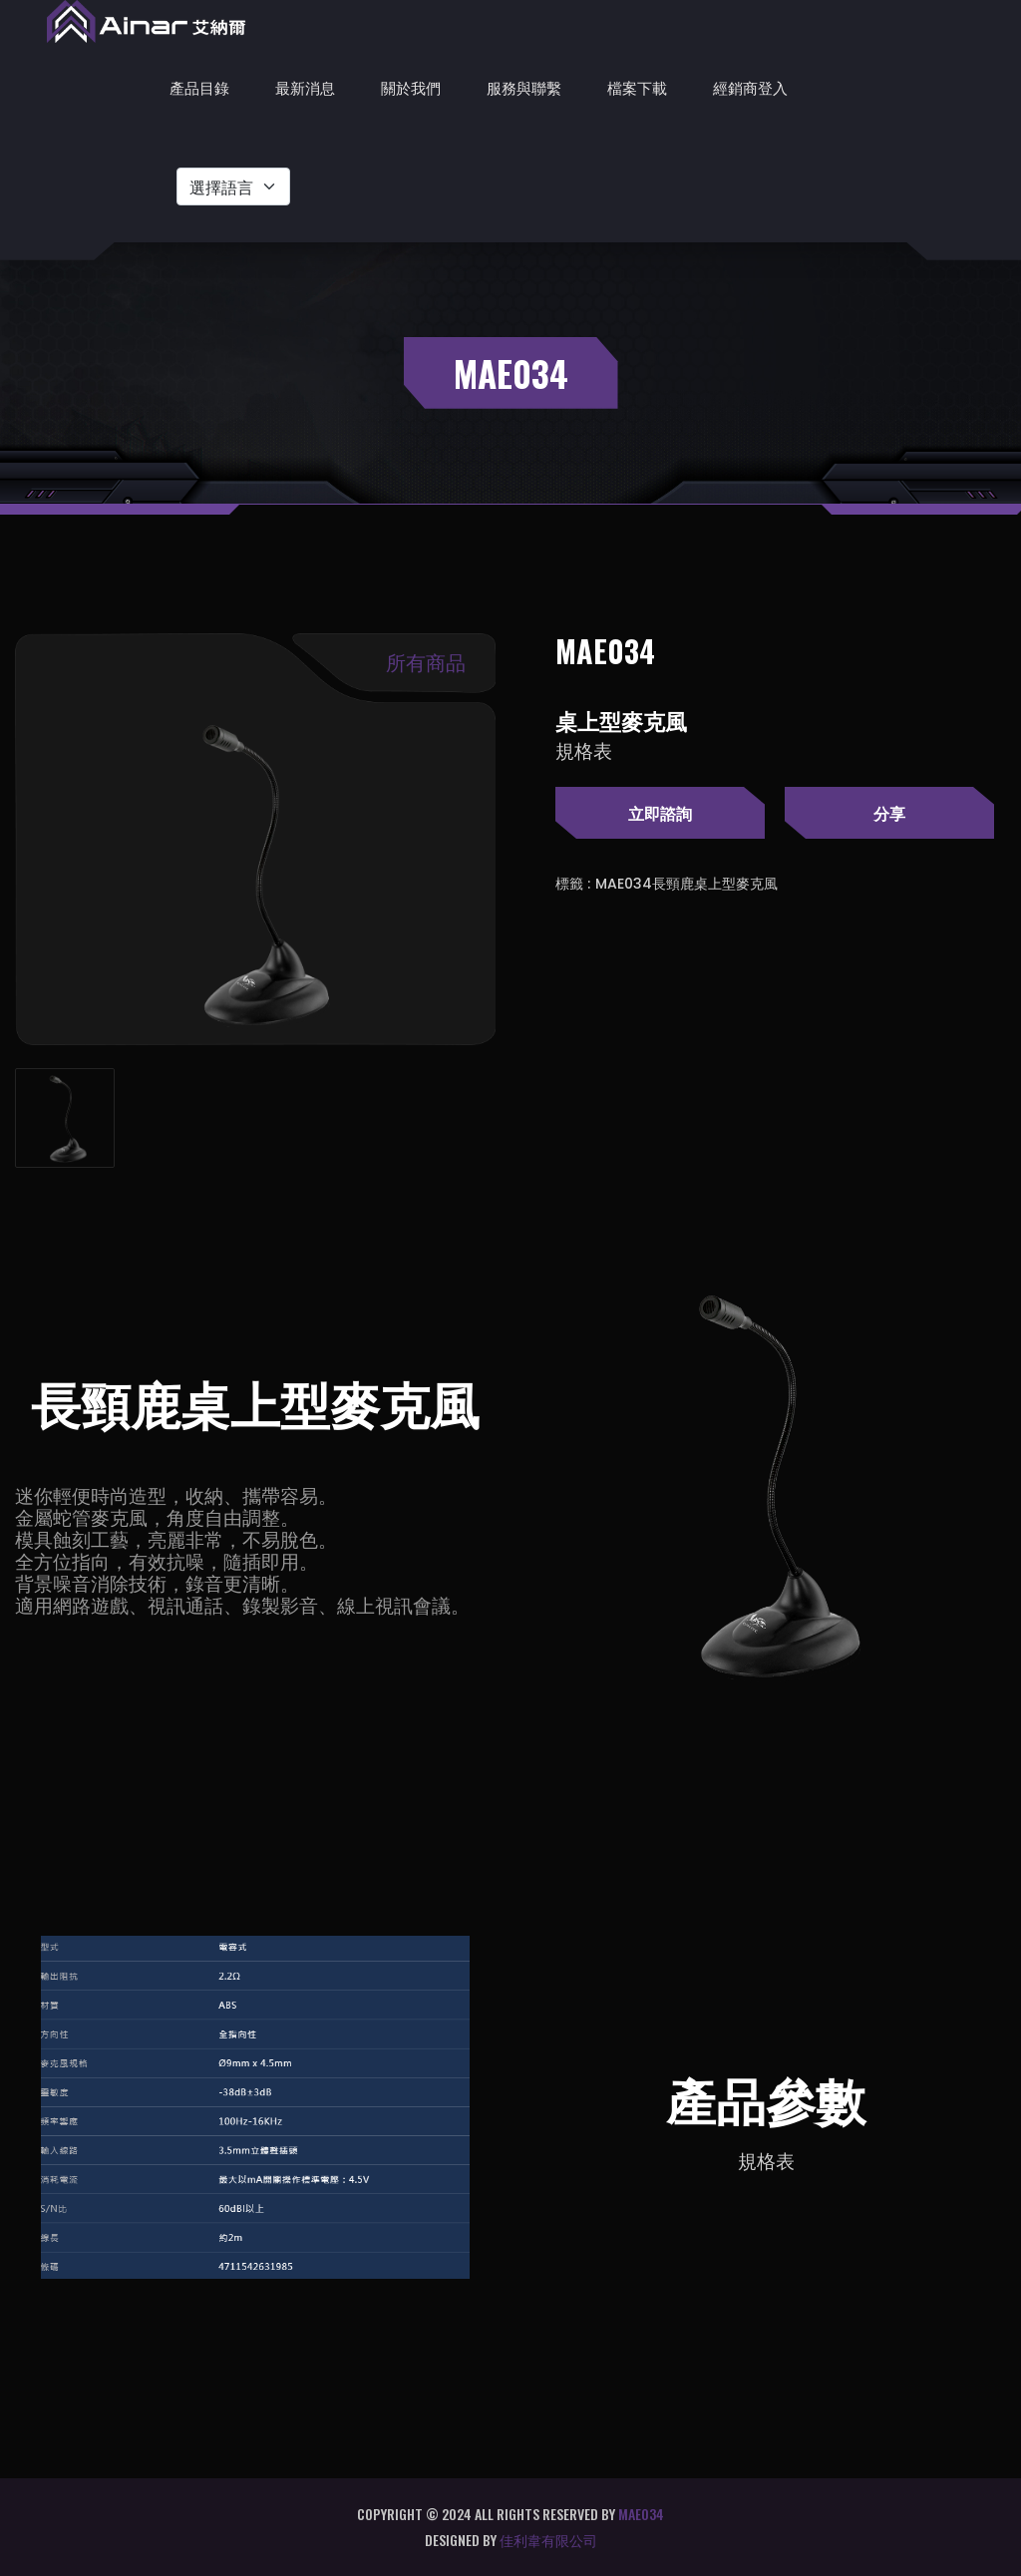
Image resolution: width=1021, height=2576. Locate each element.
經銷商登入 (750, 87)
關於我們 (411, 87)
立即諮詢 (660, 813)
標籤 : (572, 884)
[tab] (65, 1118)
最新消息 (305, 87)
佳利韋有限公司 (548, 2539)
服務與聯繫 (524, 87)
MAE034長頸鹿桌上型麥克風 (686, 884)
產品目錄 (199, 87)
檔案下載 (637, 87)
